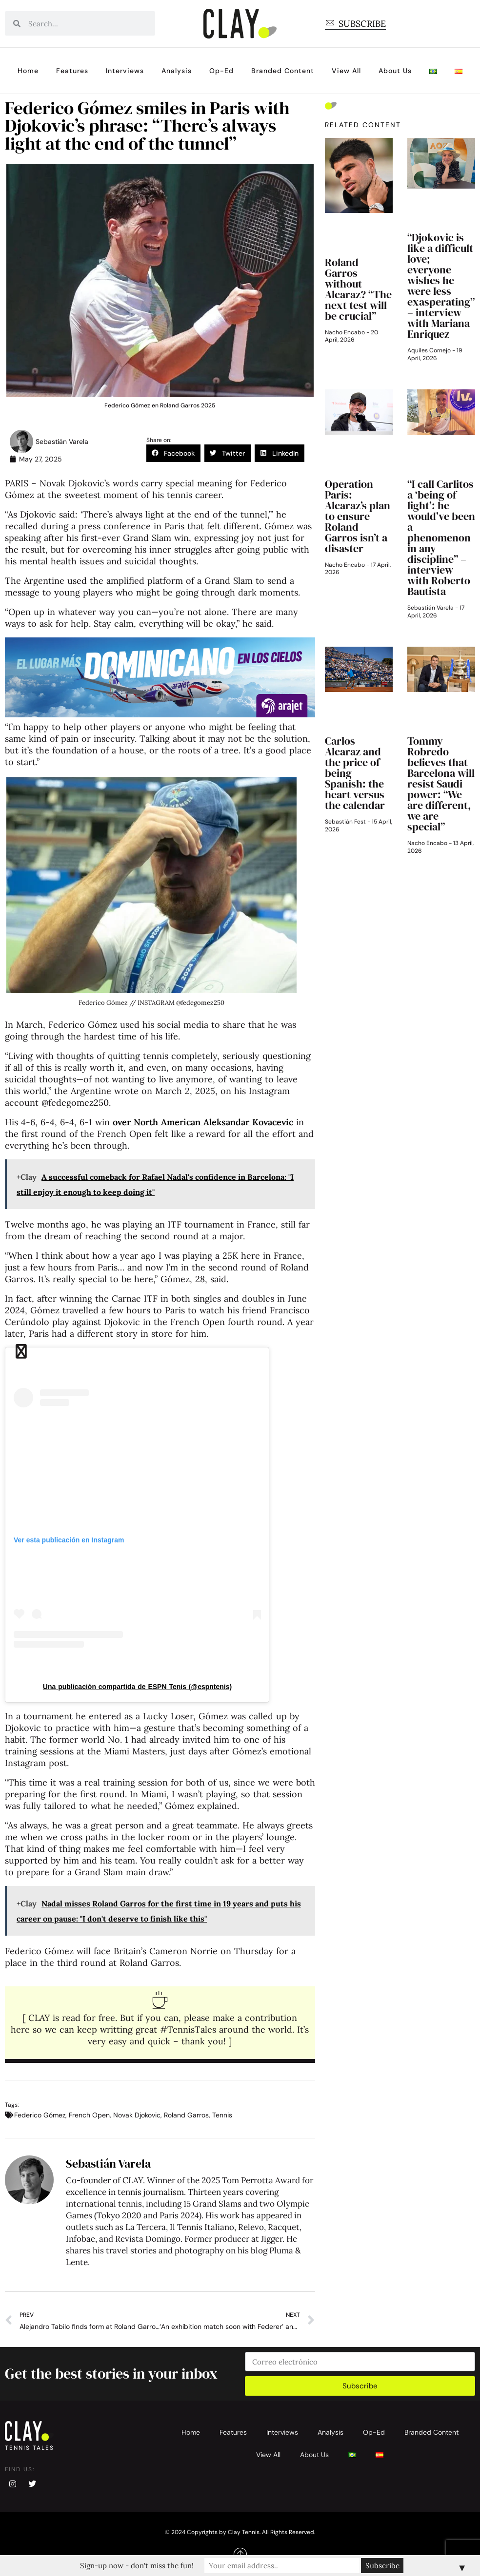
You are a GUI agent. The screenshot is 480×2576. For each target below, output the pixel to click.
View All (346, 70)
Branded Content (282, 70)
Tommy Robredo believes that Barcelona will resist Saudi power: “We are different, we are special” (441, 783)
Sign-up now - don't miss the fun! (156, 2565)
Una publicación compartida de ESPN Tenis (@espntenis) (137, 1687)
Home (28, 70)
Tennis (222, 2115)
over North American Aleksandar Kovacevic (203, 1122)
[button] (173, 453)
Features (72, 70)
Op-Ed (221, 70)
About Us (395, 70)
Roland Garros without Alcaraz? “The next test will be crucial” (358, 289)
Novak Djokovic (136, 2115)
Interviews (125, 70)
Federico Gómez (39, 2115)
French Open (89, 2115)
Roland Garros (186, 2115)
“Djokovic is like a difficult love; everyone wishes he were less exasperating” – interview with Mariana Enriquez (441, 285)
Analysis (176, 70)
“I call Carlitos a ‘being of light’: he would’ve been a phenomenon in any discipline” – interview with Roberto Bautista (441, 537)
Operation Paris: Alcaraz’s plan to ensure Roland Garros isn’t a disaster (357, 516)
